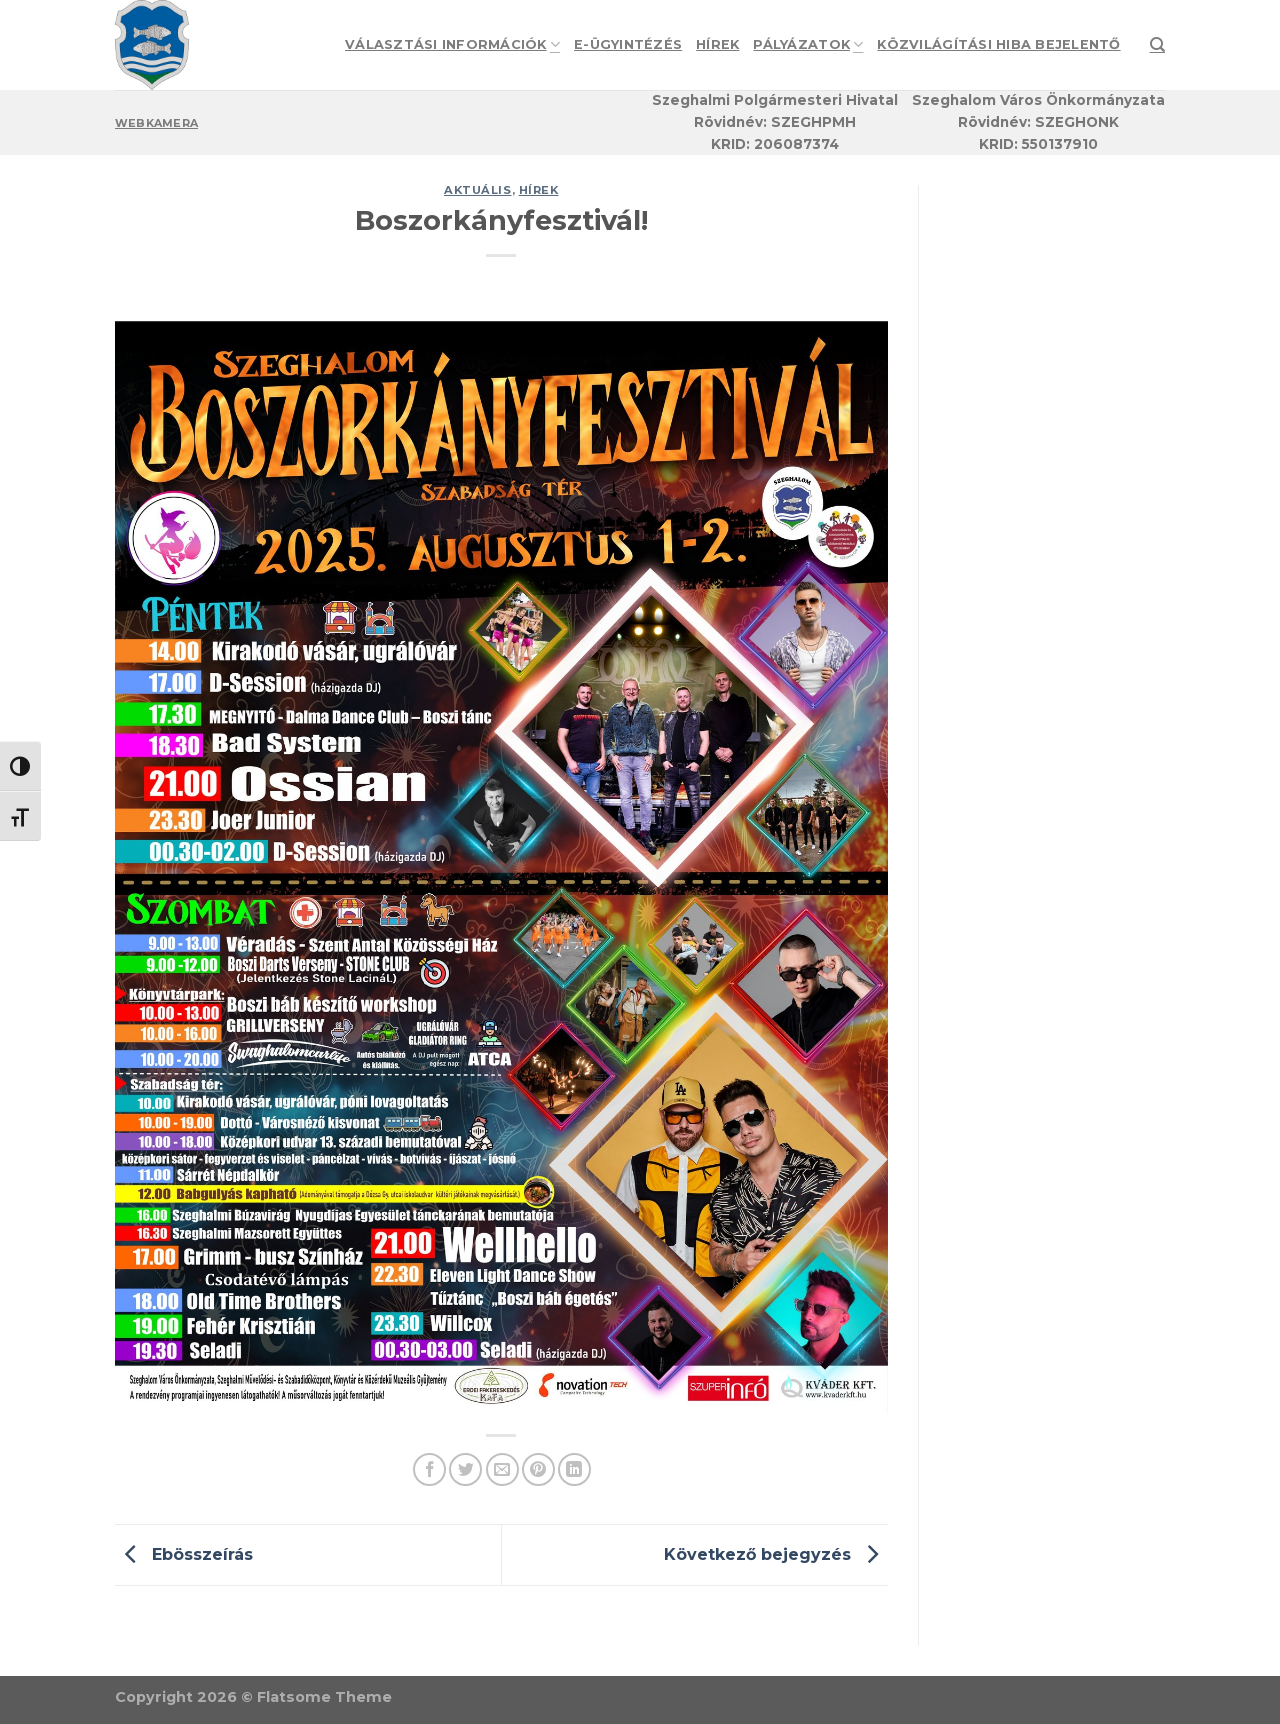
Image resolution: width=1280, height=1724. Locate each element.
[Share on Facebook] (429, 1469)
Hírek (717, 44)
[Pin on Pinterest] (538, 1469)
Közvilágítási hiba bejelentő (998, 44)
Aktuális (477, 190)
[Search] (1157, 45)
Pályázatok (808, 44)
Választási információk (452, 44)
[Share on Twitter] (465, 1469)
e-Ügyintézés (628, 44)
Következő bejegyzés (776, 1553)
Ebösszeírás (184, 1553)
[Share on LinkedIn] (574, 1469)
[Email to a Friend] (502, 1469)
